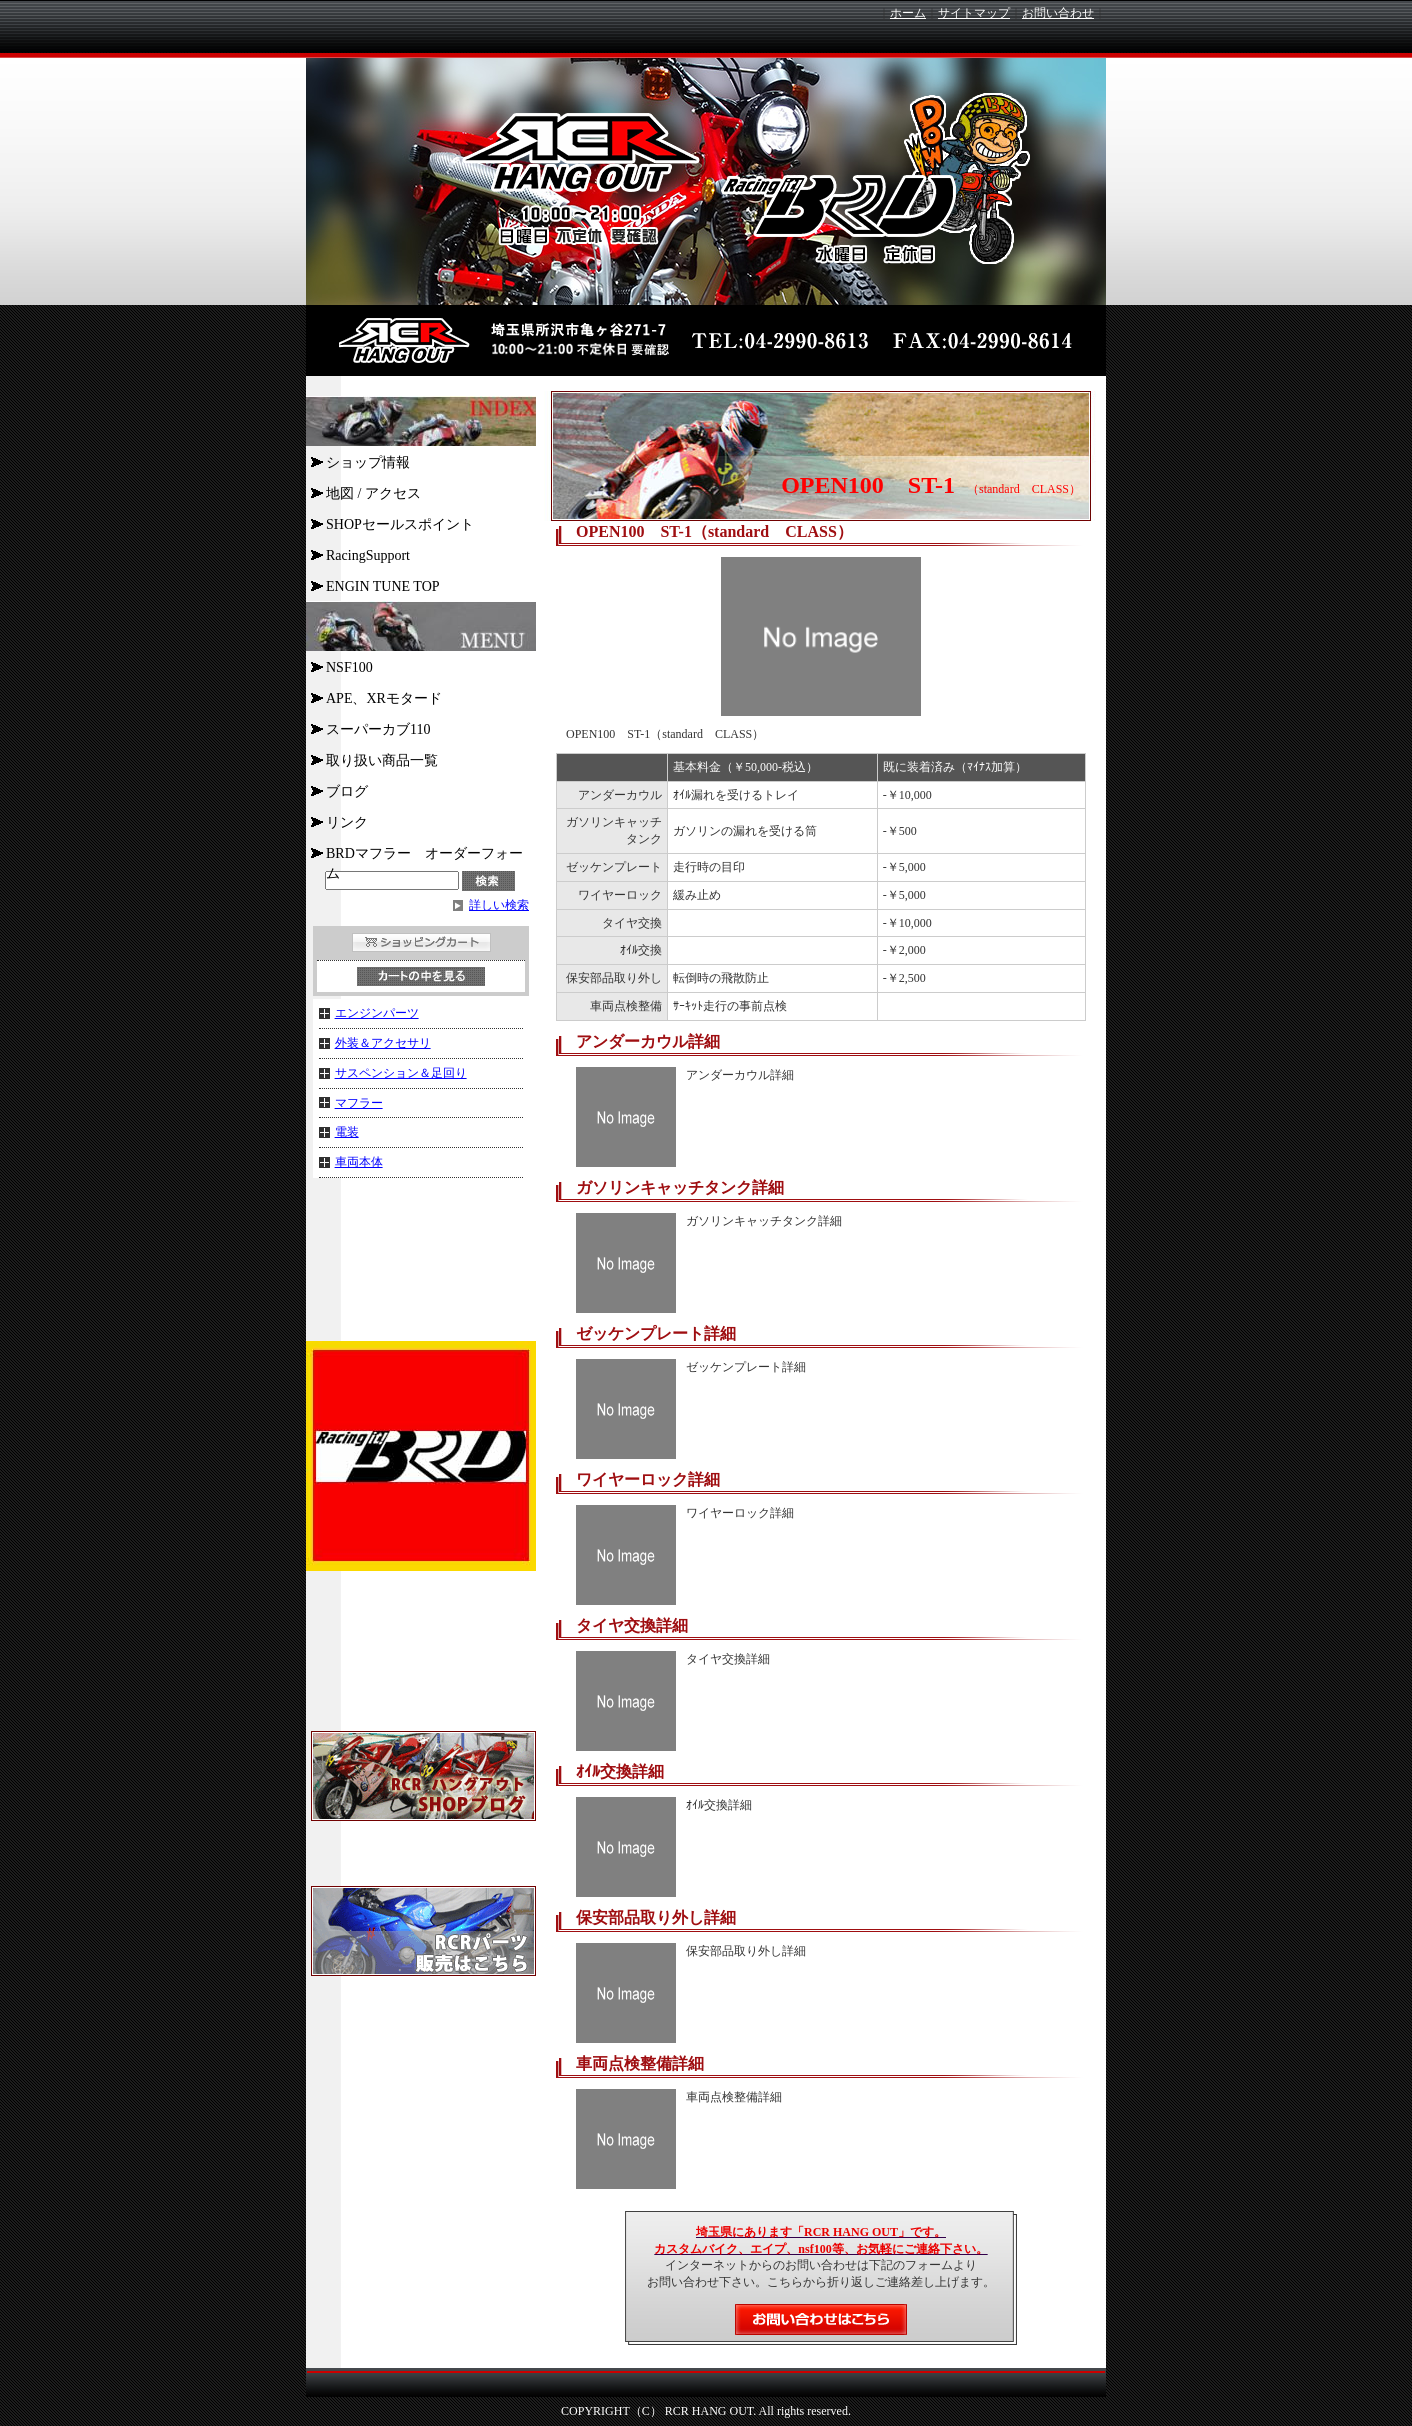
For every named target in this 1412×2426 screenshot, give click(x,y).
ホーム (908, 13)
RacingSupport (368, 555)
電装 (347, 1132)
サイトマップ (974, 13)
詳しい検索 (499, 905)
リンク (347, 822)
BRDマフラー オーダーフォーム (424, 857)
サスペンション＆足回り (401, 1073)
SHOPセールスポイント (400, 524)
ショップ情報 (368, 462)
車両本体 (359, 1162)
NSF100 (349, 667)
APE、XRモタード (384, 698)
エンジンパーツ (377, 1013)
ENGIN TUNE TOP (383, 586)
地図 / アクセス (373, 493)
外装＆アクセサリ (383, 1043)
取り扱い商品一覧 (382, 760)
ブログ (347, 791)
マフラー (359, 1103)
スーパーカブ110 (378, 729)
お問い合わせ (1058, 13)
